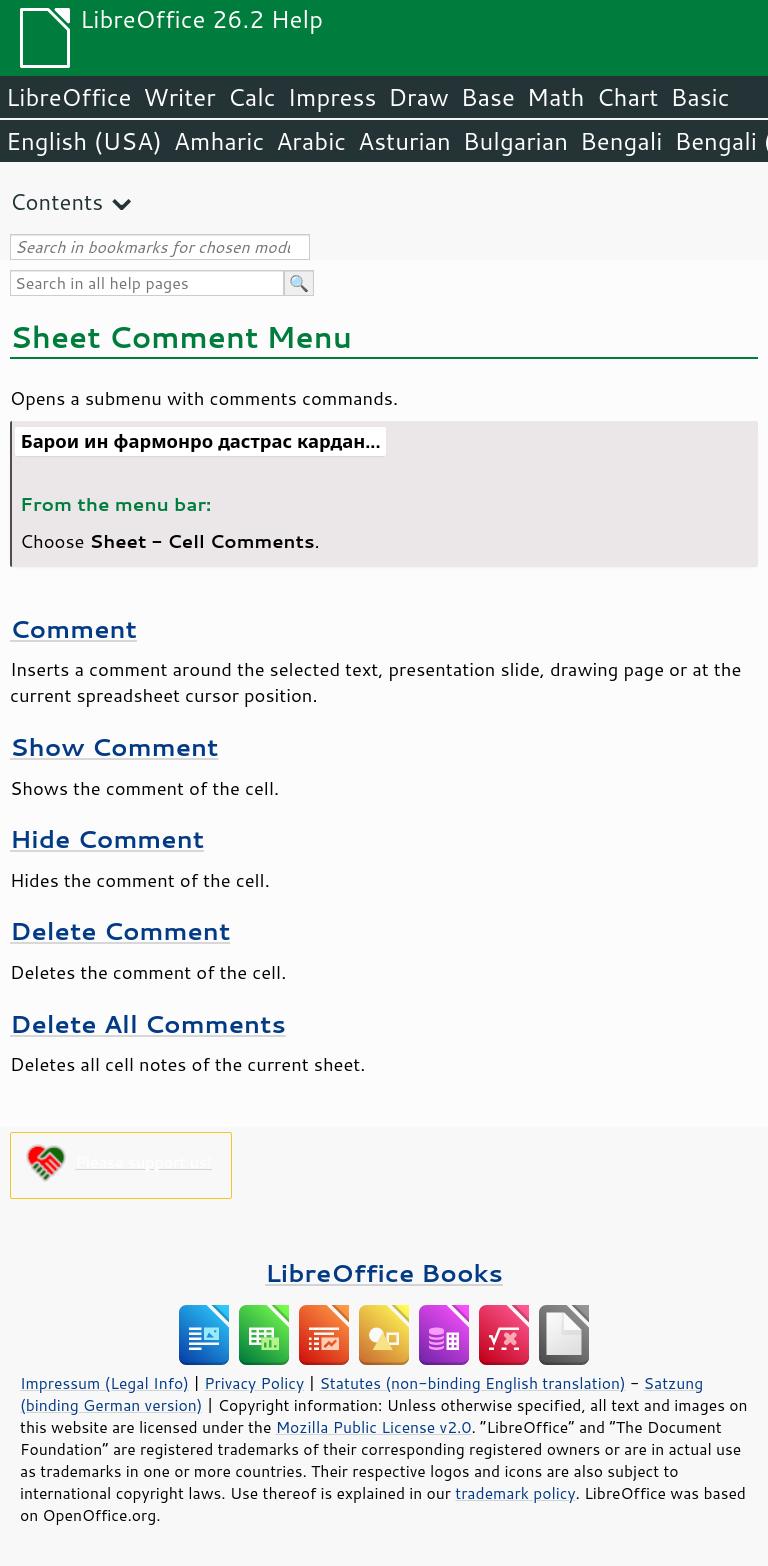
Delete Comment (120, 930)
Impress (332, 97)
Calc (252, 97)
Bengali (621, 141)
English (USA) (84, 141)
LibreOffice (68, 97)
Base (488, 97)
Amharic (219, 141)
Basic (699, 97)
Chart (627, 97)
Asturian (404, 141)
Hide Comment (107, 838)
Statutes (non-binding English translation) (472, 1383)
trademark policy (515, 1493)
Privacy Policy (254, 1383)
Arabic (311, 141)
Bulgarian (515, 141)
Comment (73, 628)
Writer (179, 97)
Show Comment (114, 746)
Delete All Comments (148, 1023)
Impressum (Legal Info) (104, 1383)
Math (556, 97)
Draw (418, 97)
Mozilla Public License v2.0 (374, 1427)
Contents (56, 201)
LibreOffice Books (384, 1272)
